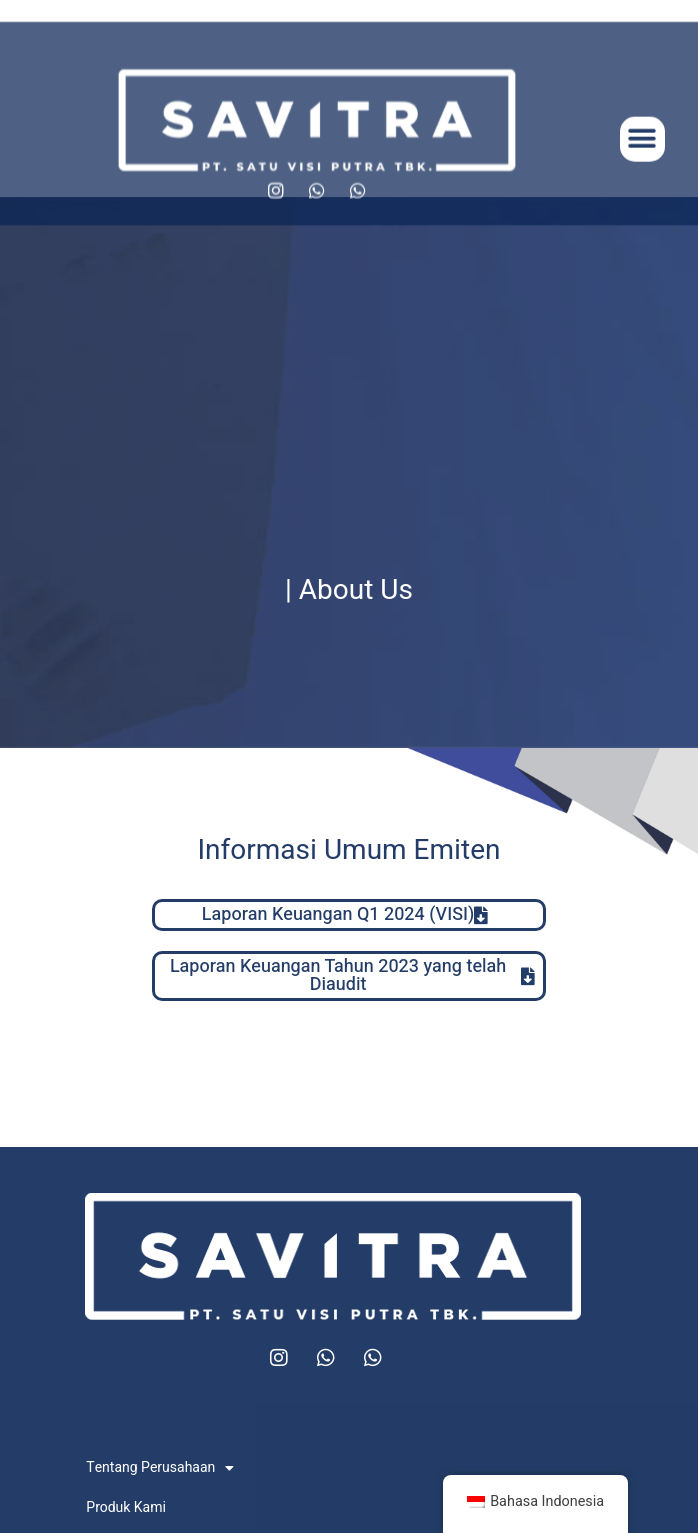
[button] (642, 156)
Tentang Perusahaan (160, 1468)
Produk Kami (126, 1507)
